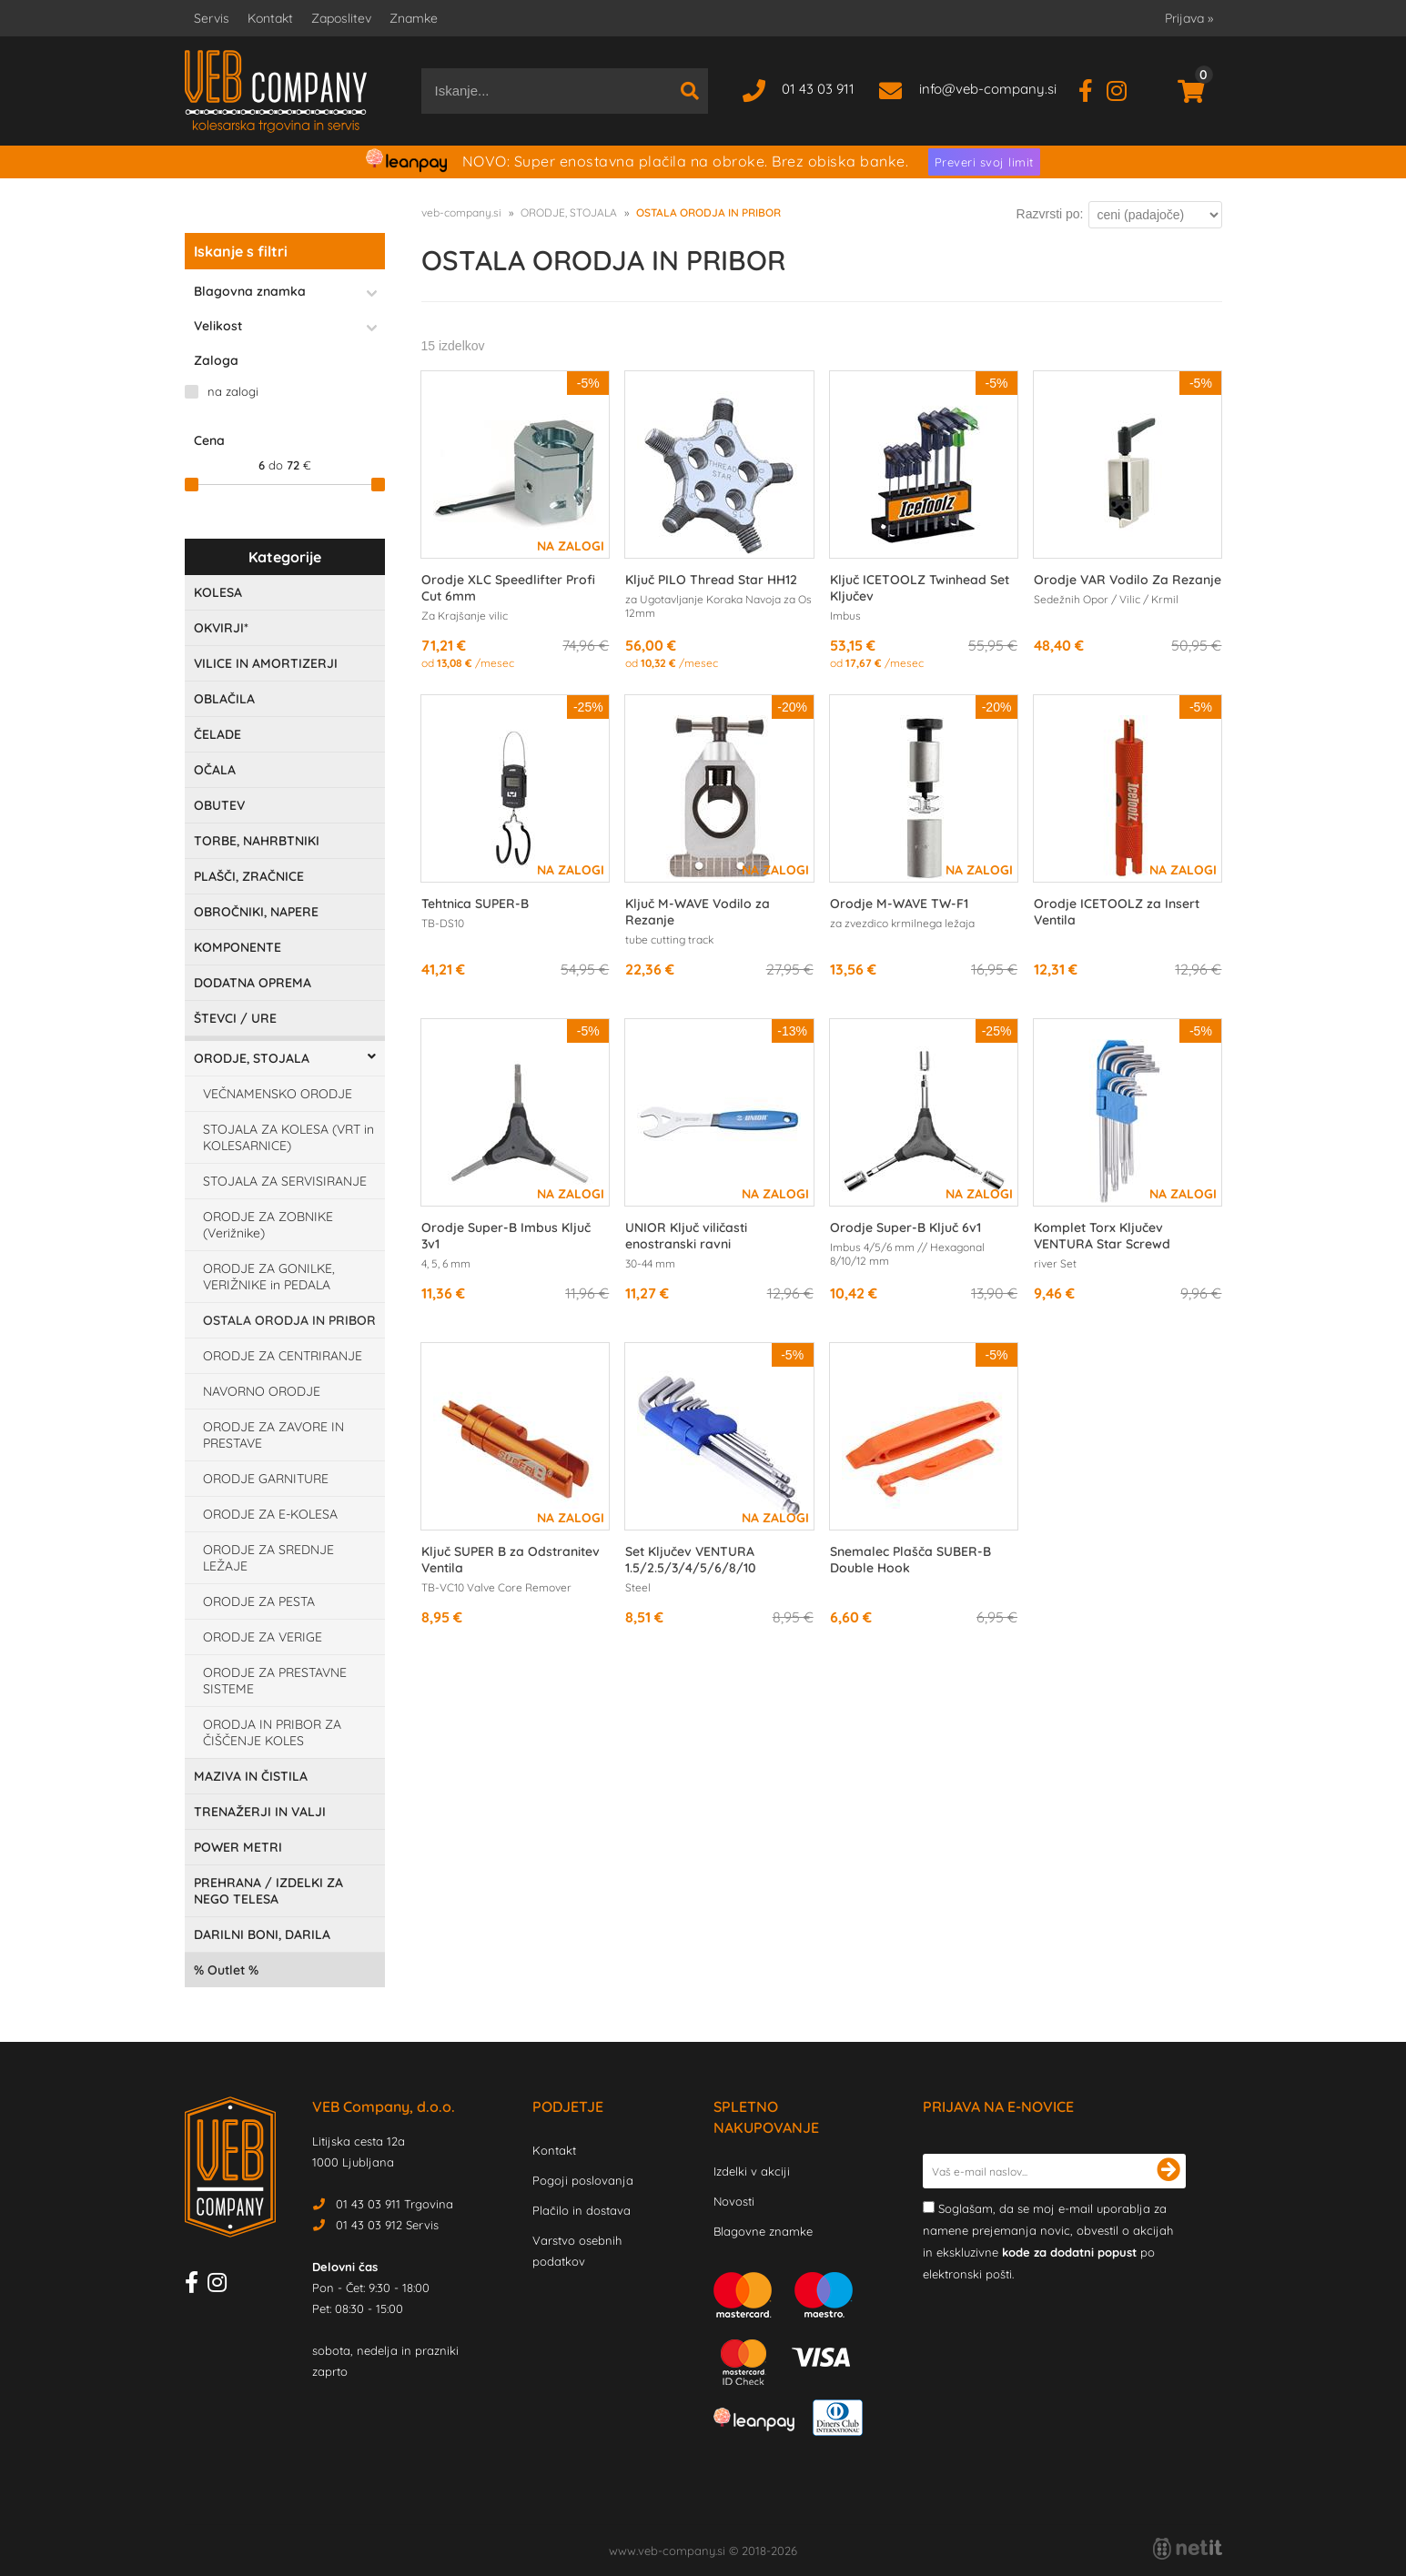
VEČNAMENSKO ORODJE (277, 1094)
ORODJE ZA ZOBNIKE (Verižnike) (268, 1224)
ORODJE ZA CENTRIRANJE (282, 1356)
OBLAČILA (224, 699)
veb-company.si (461, 212)
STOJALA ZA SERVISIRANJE (285, 1181)
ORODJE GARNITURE (266, 1478)
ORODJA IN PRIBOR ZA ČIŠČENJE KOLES (272, 1732)
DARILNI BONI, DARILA (262, 1934)
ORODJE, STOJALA (251, 1058)
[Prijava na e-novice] (1168, 2171)
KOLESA (218, 592)
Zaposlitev (341, 18)
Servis (211, 18)
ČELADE (217, 734)
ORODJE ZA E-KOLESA (270, 1514)
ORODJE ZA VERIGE (262, 1637)
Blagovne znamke (763, 2231)
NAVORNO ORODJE (261, 1391)
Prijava (1189, 18)
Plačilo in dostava (581, 2210)
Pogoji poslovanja (582, 2180)
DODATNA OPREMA (252, 983)
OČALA (215, 770)
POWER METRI (238, 1847)
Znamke (413, 18)
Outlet (226, 1970)
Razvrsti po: (1050, 214)
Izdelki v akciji (751, 2171)
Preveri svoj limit (984, 162)
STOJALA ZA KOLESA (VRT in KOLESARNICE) (288, 1137)
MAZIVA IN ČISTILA (251, 1776)
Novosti (733, 2201)
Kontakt (270, 18)
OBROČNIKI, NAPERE (256, 912)
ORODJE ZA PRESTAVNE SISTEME (275, 1680)
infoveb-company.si (988, 88)
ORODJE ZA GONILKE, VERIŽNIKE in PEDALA (269, 1276)
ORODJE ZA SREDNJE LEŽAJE (268, 1557)
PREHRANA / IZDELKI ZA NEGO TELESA (268, 1890)
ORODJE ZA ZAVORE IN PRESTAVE (273, 1435)
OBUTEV (219, 805)
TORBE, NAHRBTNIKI (256, 841)
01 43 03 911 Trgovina (394, 2204)
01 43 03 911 (818, 88)
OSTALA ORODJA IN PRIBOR (289, 1320)
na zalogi (232, 391)
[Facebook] (1092, 88)
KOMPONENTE (237, 947)
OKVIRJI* (221, 628)
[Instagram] (1123, 88)
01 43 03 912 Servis (387, 2224)
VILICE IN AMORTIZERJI (266, 663)
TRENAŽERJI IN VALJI (260, 1811)
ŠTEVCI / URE (235, 1018)
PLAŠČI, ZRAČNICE (249, 876)
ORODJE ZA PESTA (259, 1601)
